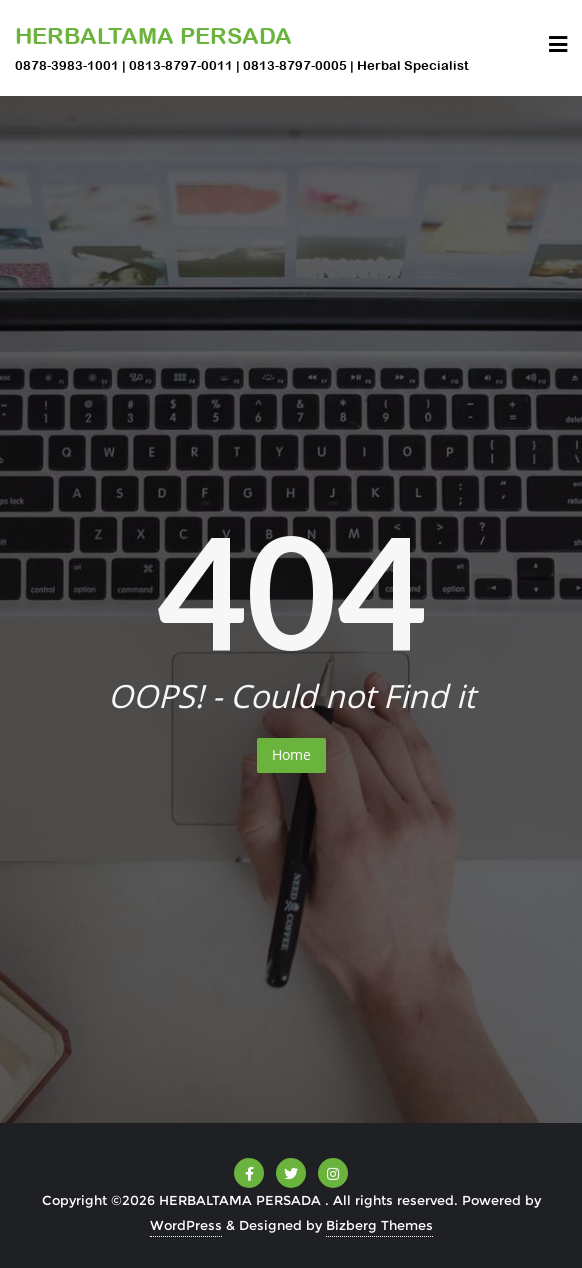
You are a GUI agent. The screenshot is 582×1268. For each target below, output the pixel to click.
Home (291, 754)
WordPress (186, 1225)
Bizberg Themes (379, 1225)
